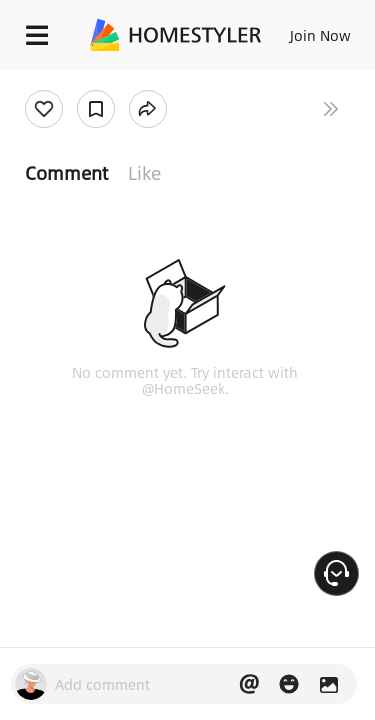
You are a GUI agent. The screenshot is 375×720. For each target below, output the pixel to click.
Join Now (320, 35)
